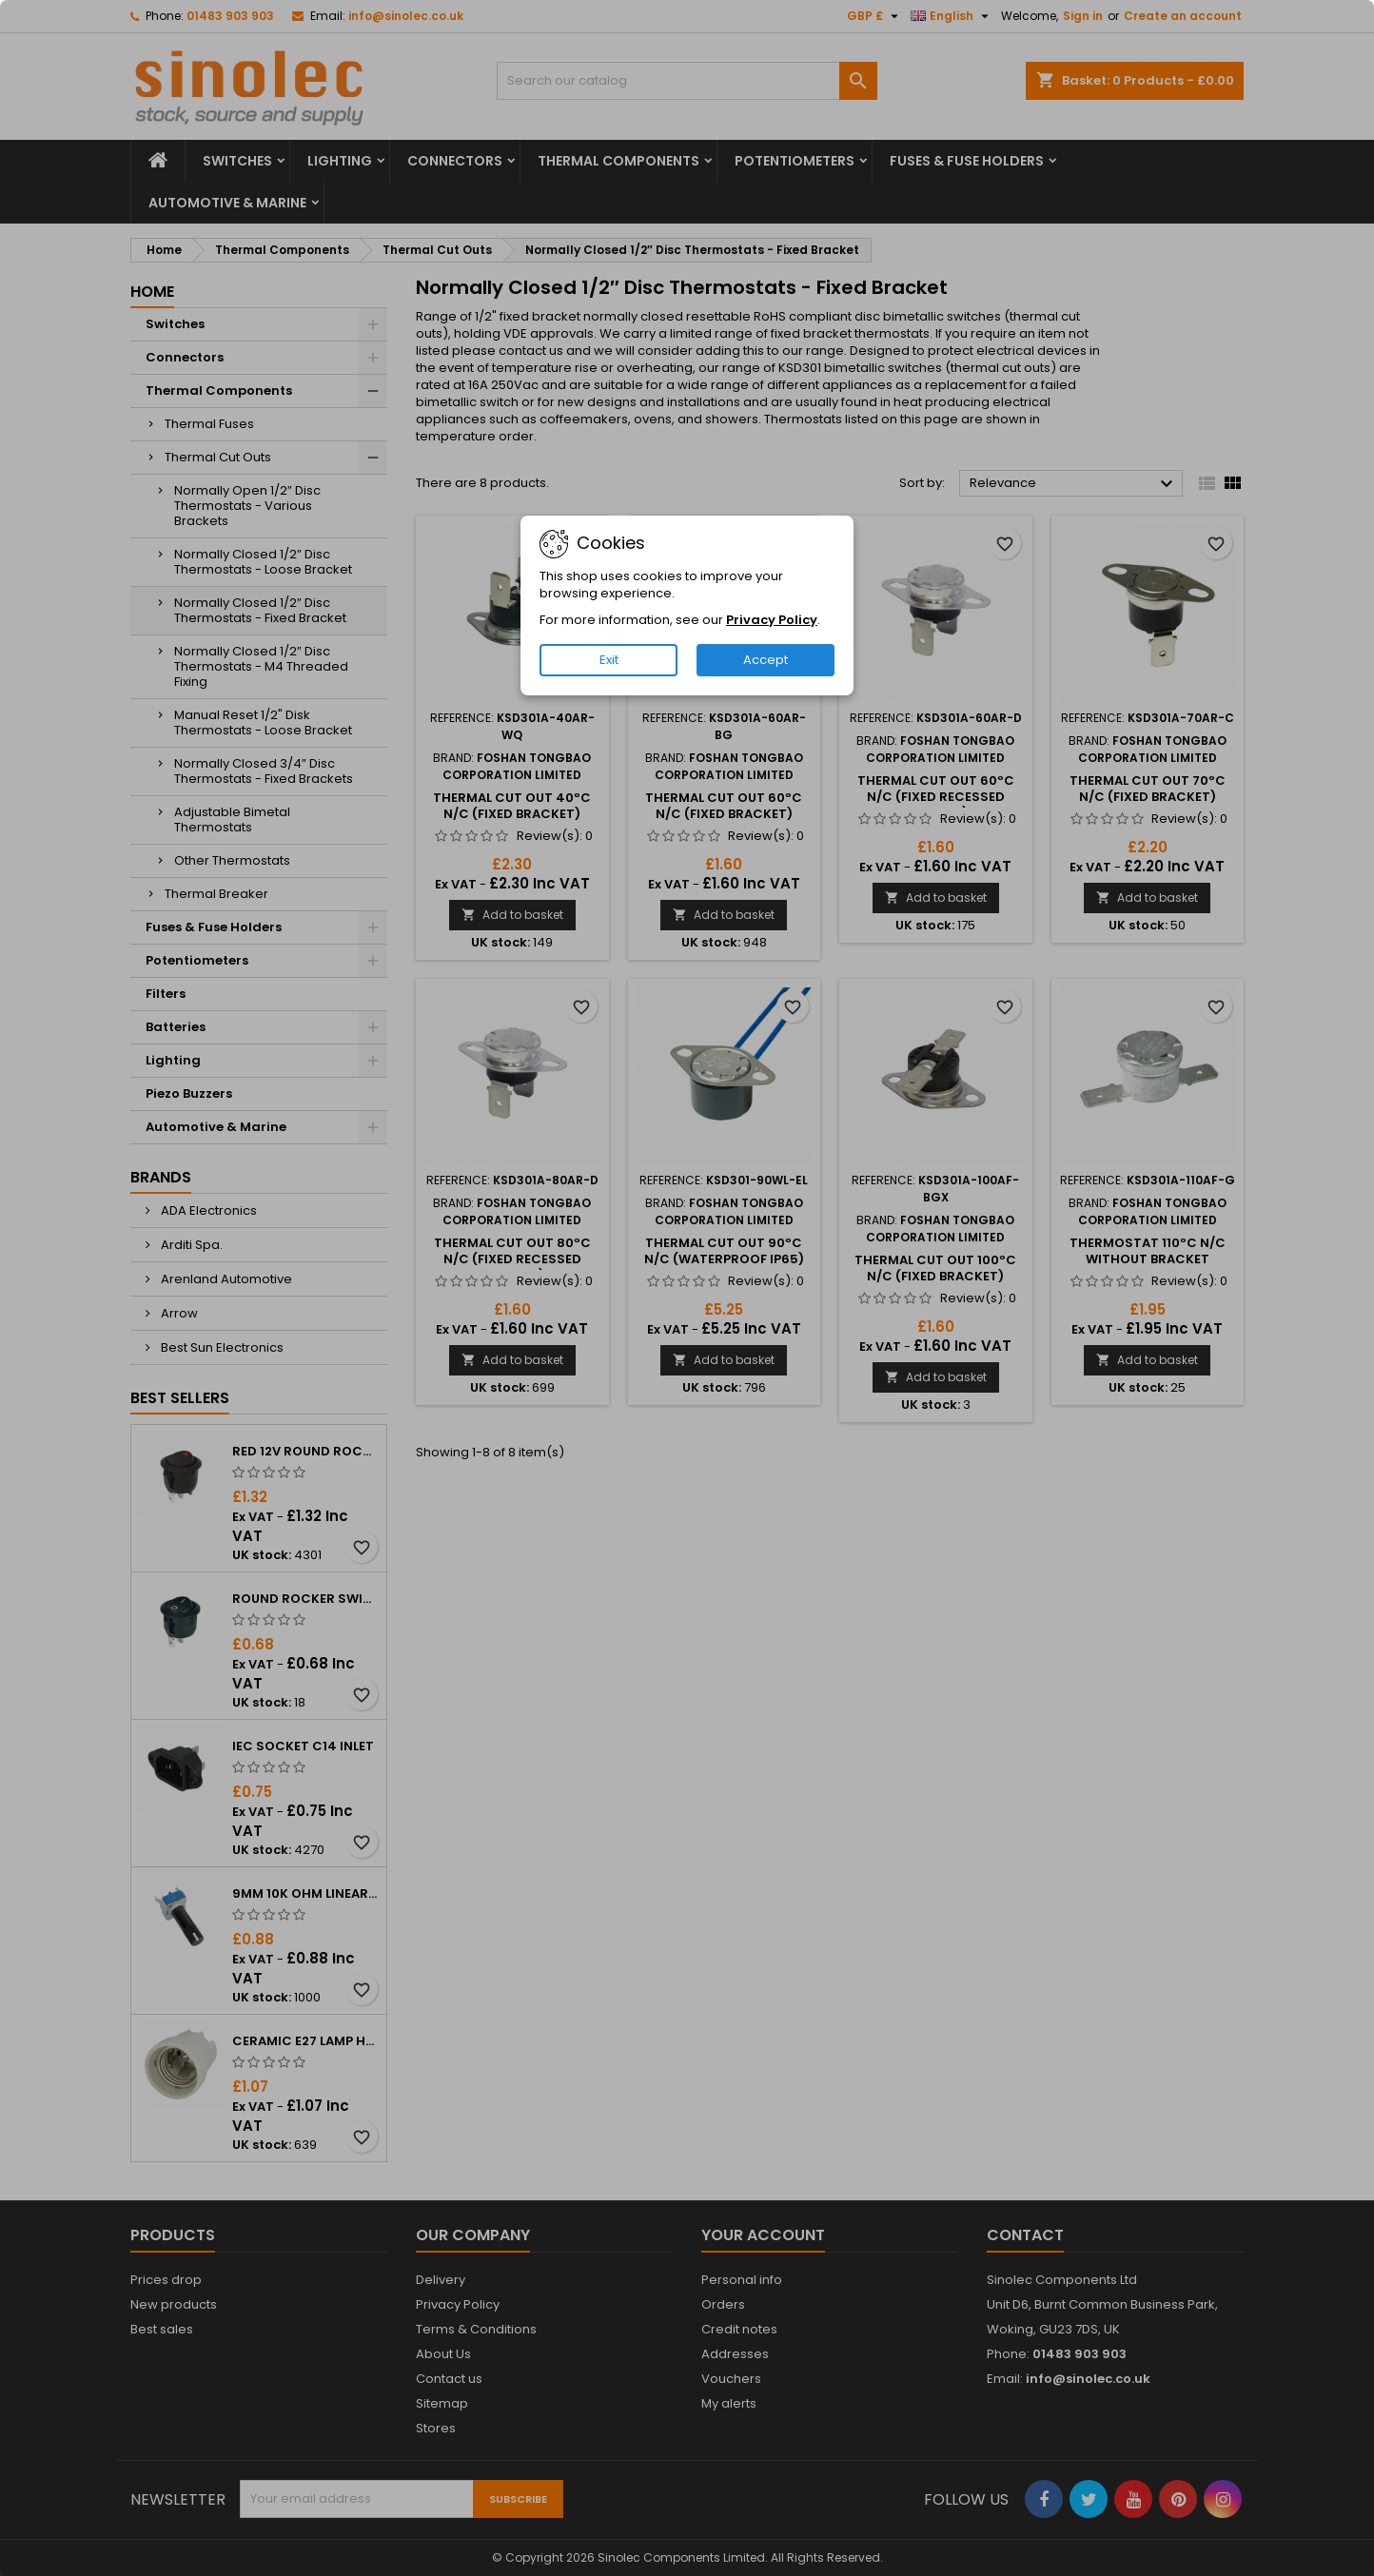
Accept (765, 660)
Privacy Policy (771, 620)
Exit (608, 660)
